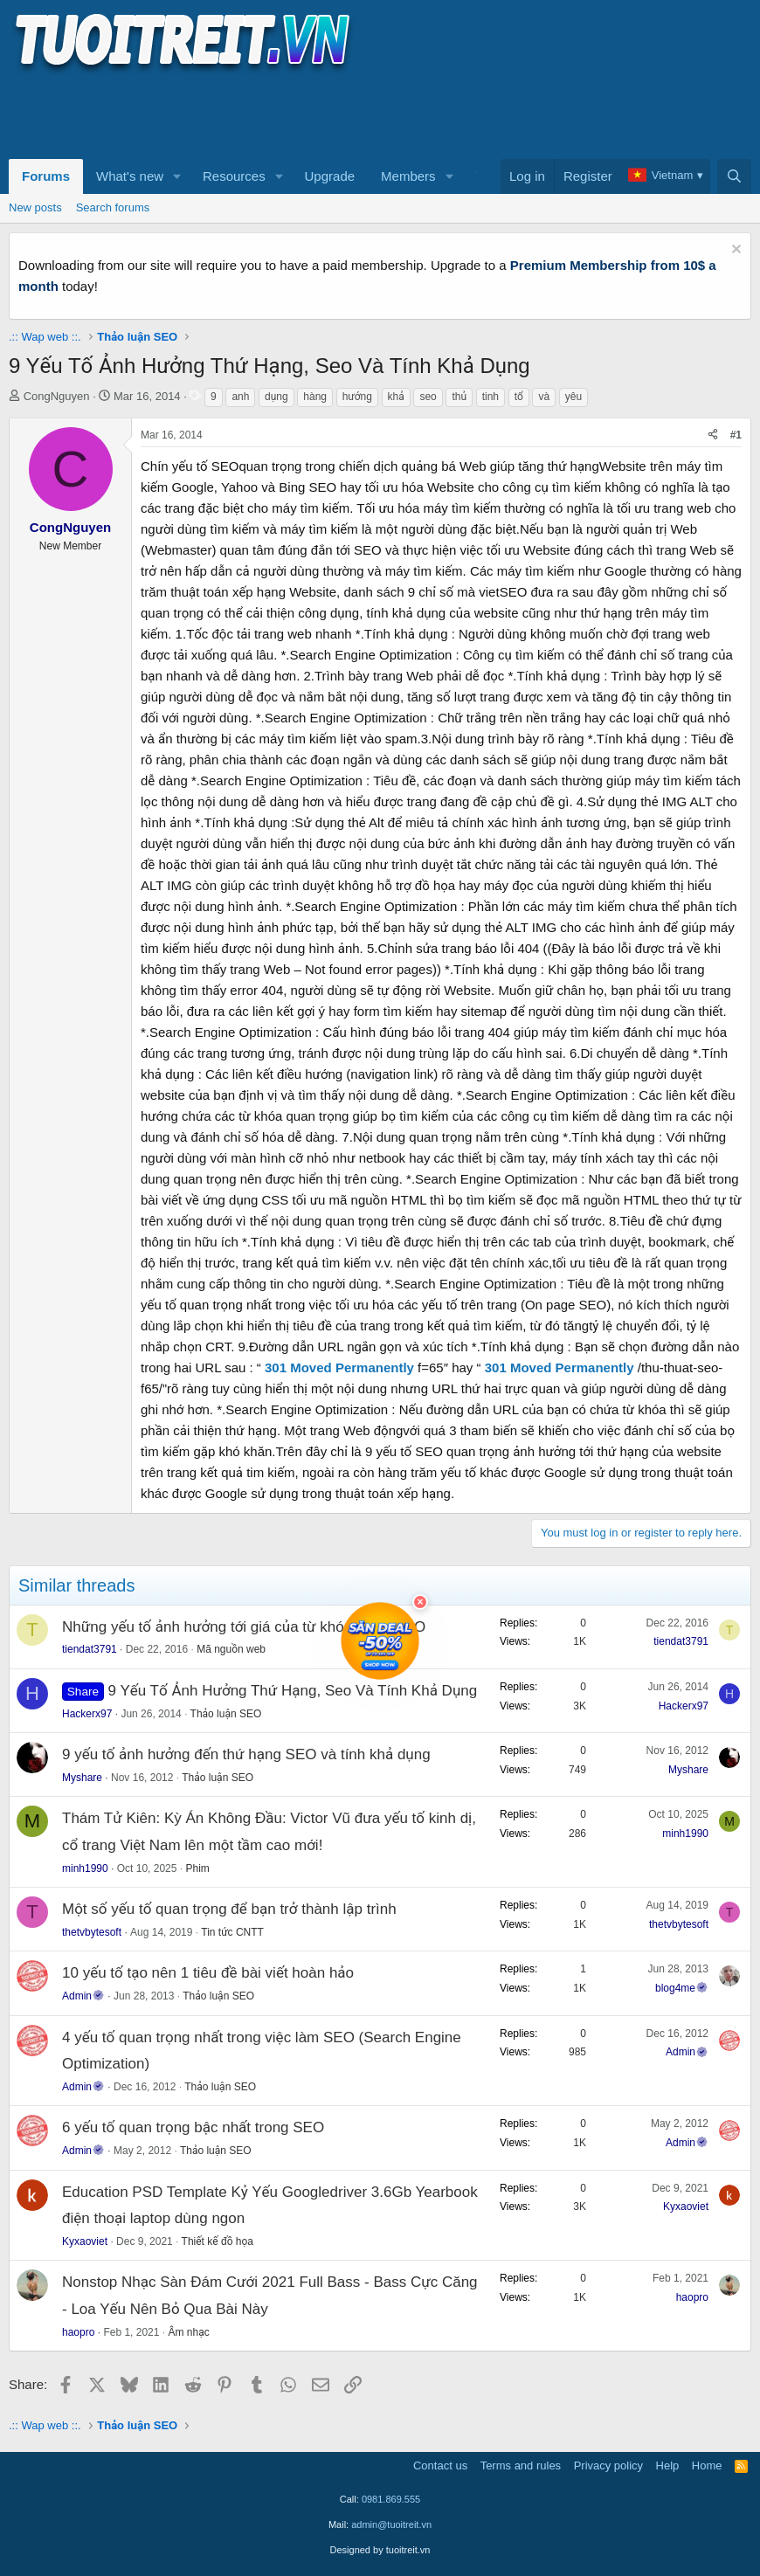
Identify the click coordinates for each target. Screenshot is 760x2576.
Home (707, 2465)
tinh (490, 396)
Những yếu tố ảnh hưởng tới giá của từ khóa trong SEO (243, 1627)
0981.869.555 (391, 2499)
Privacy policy (608, 2465)
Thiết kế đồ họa (217, 2241)
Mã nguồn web (231, 1649)
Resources (234, 176)
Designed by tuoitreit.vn (380, 2550)
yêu (573, 396)
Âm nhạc (188, 2332)
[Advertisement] (327, 114)
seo (427, 396)
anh (240, 396)
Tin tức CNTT (232, 1932)
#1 (736, 435)
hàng (315, 396)
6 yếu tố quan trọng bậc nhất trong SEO (193, 2127)
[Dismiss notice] (734, 251)
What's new (129, 176)
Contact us (440, 2465)
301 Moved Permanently (339, 1367)
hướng (357, 396)
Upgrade (330, 176)
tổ (519, 396)
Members (408, 176)
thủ (459, 396)
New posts (35, 207)
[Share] (712, 435)
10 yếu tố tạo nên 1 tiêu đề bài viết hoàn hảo (208, 1973)
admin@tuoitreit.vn (391, 2524)
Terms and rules (520, 2465)
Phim (197, 1868)
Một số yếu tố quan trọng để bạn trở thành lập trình (229, 1909)
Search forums (113, 207)
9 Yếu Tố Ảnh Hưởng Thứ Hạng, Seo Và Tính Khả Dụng (293, 1690)
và (543, 396)
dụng (276, 396)
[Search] (734, 176)
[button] (177, 176)
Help (668, 2465)
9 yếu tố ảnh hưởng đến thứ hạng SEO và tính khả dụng (246, 1754)
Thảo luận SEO (226, 1714)
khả (396, 396)
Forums (46, 176)
